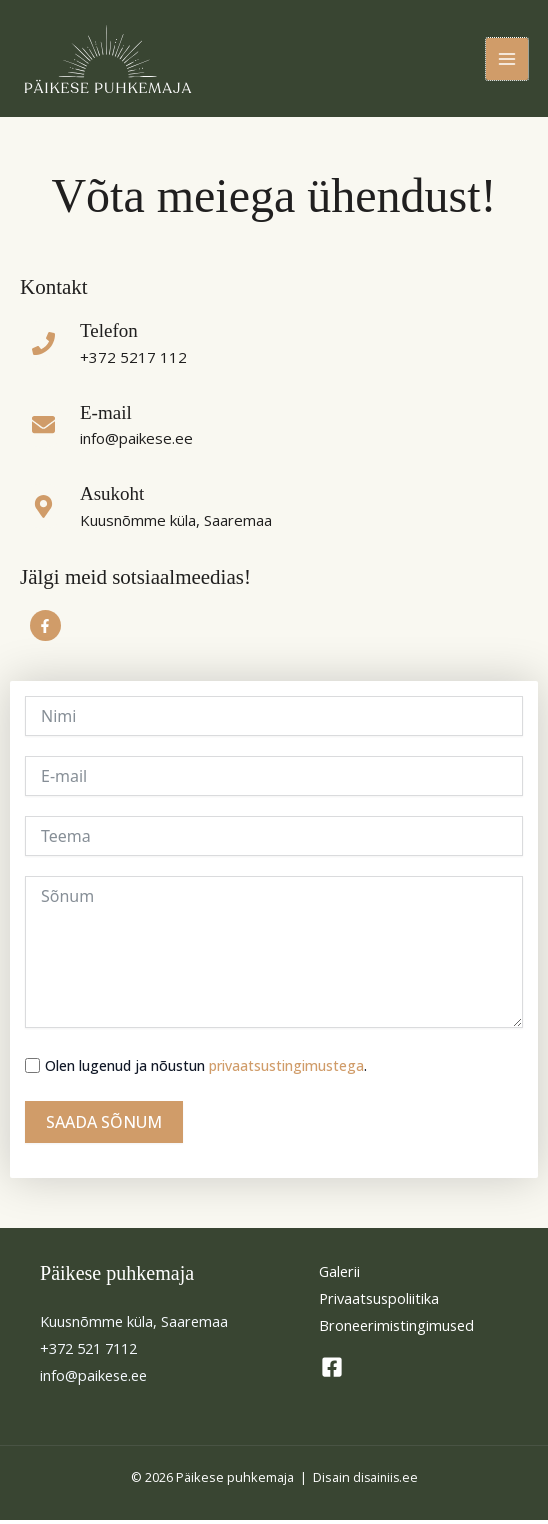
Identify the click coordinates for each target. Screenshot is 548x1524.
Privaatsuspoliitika (379, 1302)
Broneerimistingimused (396, 1330)
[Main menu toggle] (507, 61)
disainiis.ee (385, 1482)
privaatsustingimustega (286, 1069)
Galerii (339, 1275)
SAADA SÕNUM (104, 1126)
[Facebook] (332, 1372)
